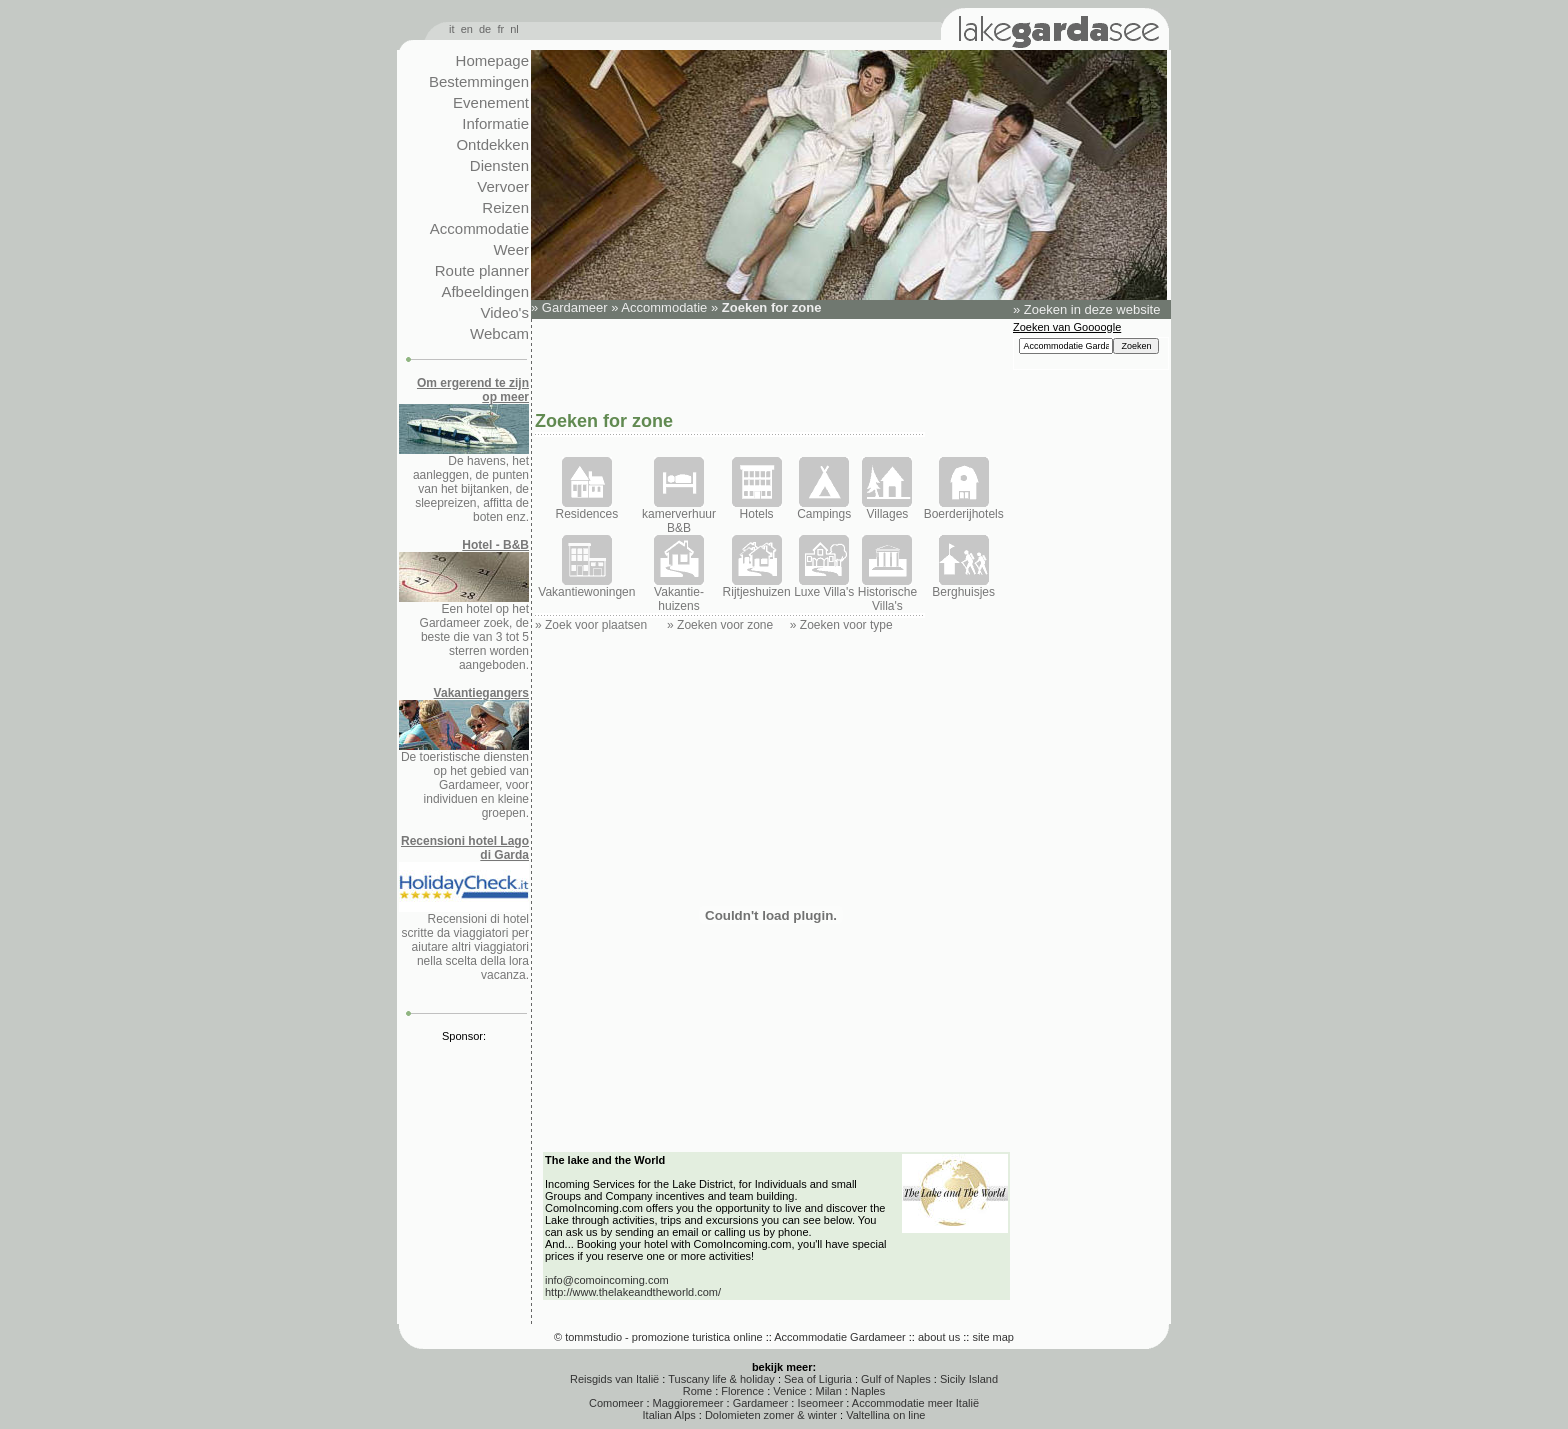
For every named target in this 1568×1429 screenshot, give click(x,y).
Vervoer (503, 186)
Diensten (499, 165)
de (485, 29)
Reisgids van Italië (614, 1379)
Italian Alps (669, 1415)
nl (514, 29)
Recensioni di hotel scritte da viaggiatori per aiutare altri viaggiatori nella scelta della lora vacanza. (464, 908)
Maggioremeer (688, 1403)
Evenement (491, 102)
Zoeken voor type (846, 625)
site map (993, 1337)
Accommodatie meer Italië (915, 1403)
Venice (789, 1391)
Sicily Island (969, 1379)
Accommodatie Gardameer (839, 1337)
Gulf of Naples (896, 1379)
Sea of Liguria (818, 1379)
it (452, 29)
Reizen (505, 207)
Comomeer (616, 1403)
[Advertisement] (771, 363)
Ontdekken (492, 144)
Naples (868, 1391)
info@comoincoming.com (607, 1280)
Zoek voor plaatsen (596, 625)
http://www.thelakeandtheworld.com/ (633, 1292)
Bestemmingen (479, 81)
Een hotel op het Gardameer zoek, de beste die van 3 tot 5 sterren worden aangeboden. (464, 605)
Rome (697, 1391)
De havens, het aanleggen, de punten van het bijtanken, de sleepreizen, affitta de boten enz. (464, 450)
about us (939, 1337)
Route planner (482, 270)
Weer (511, 249)
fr (500, 29)
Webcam (499, 333)
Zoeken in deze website (1092, 309)
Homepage (492, 60)
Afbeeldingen (485, 291)
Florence (742, 1391)
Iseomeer (820, 1403)
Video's (505, 312)
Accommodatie (479, 228)
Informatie (495, 123)
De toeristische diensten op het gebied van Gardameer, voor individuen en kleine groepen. (464, 753)
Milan (828, 1391)
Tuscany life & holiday (721, 1379)
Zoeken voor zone (725, 625)
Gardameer (575, 307)
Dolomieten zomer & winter (771, 1415)
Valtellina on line (885, 1415)
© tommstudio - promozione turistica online (658, 1337)
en (467, 29)
